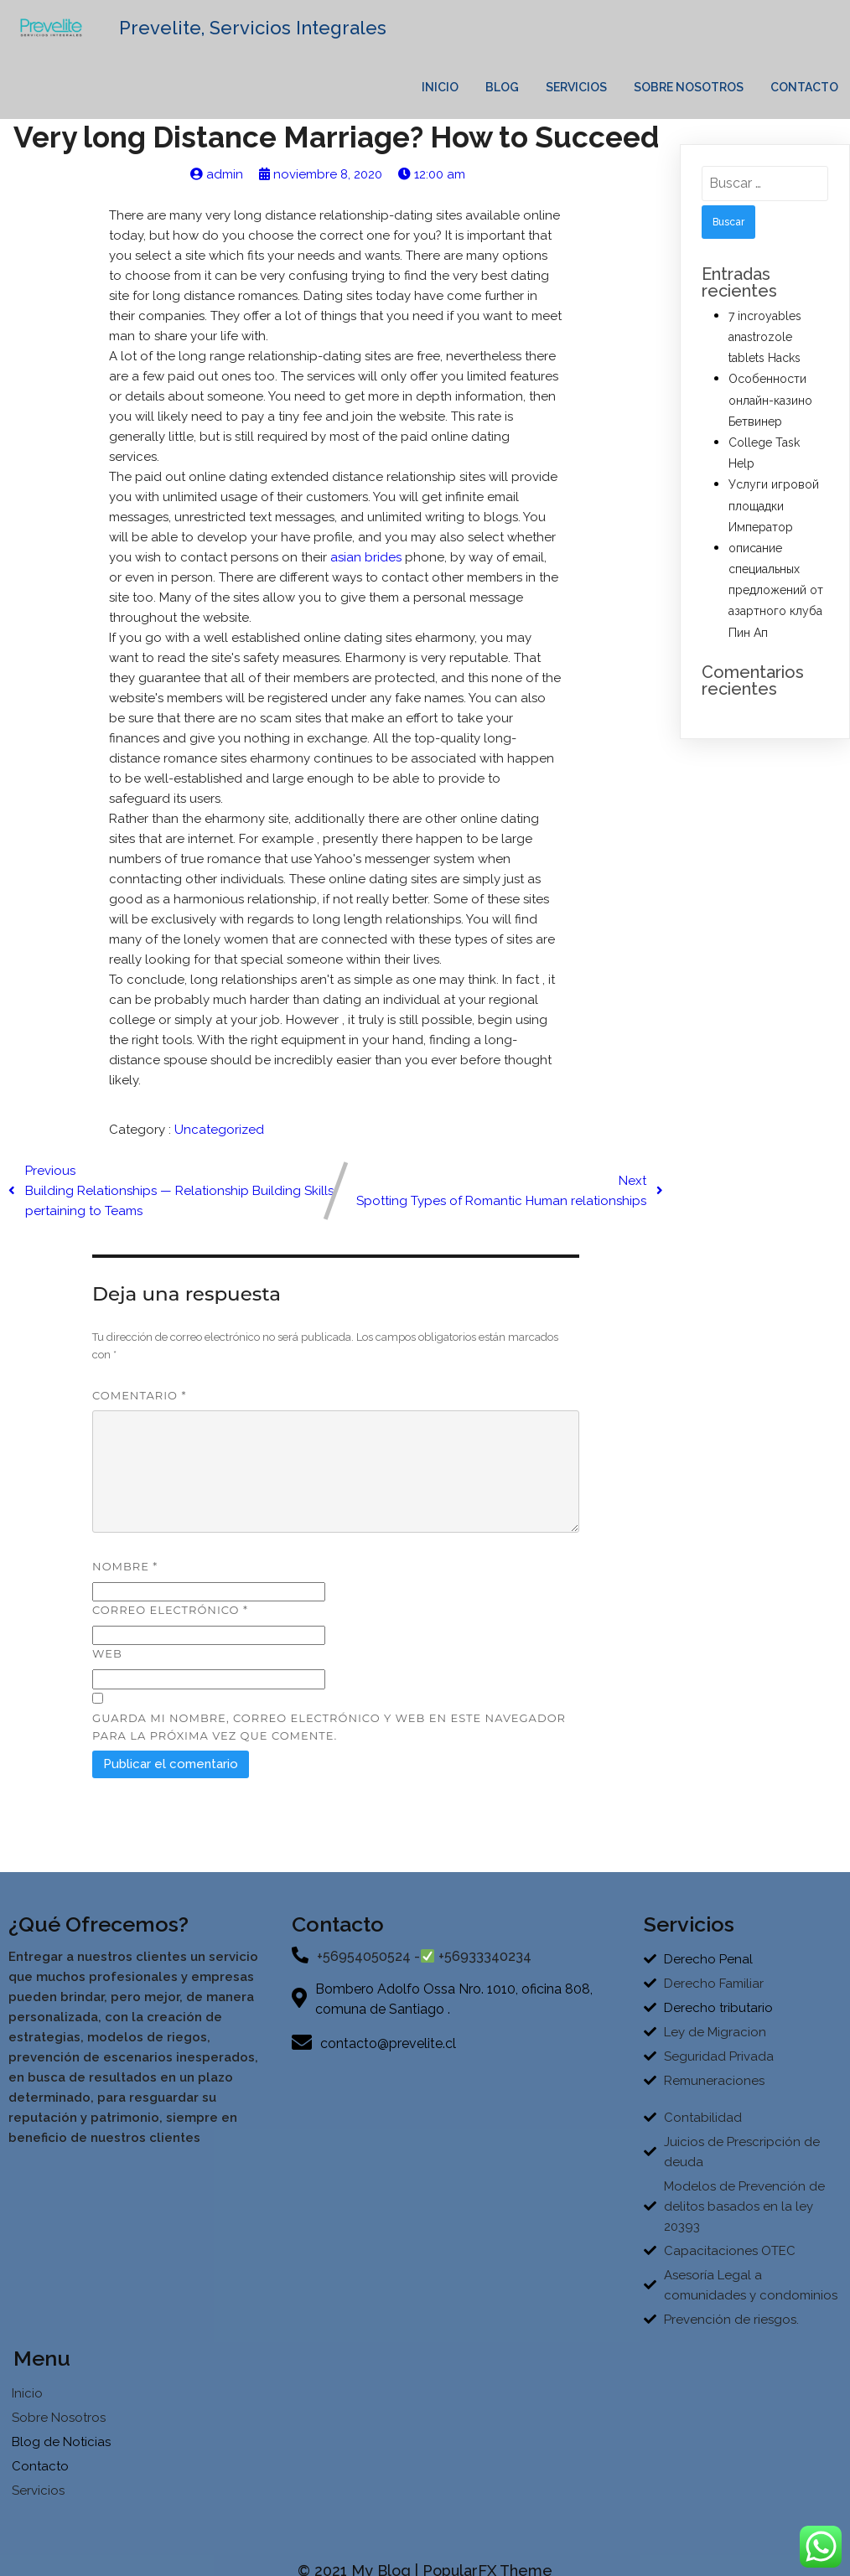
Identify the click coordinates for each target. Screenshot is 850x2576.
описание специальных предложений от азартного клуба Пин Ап (775, 599)
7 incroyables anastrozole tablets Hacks (764, 345)
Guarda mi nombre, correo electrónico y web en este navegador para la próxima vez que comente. (329, 1735)
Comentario (139, 1403)
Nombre (125, 1574)
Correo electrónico (170, 1618)
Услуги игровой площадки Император (773, 514)
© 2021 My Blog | (360, 2549)
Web (107, 1661)
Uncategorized (219, 1138)
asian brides (366, 565)
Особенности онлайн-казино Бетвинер (770, 409)
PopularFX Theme (487, 2549)
